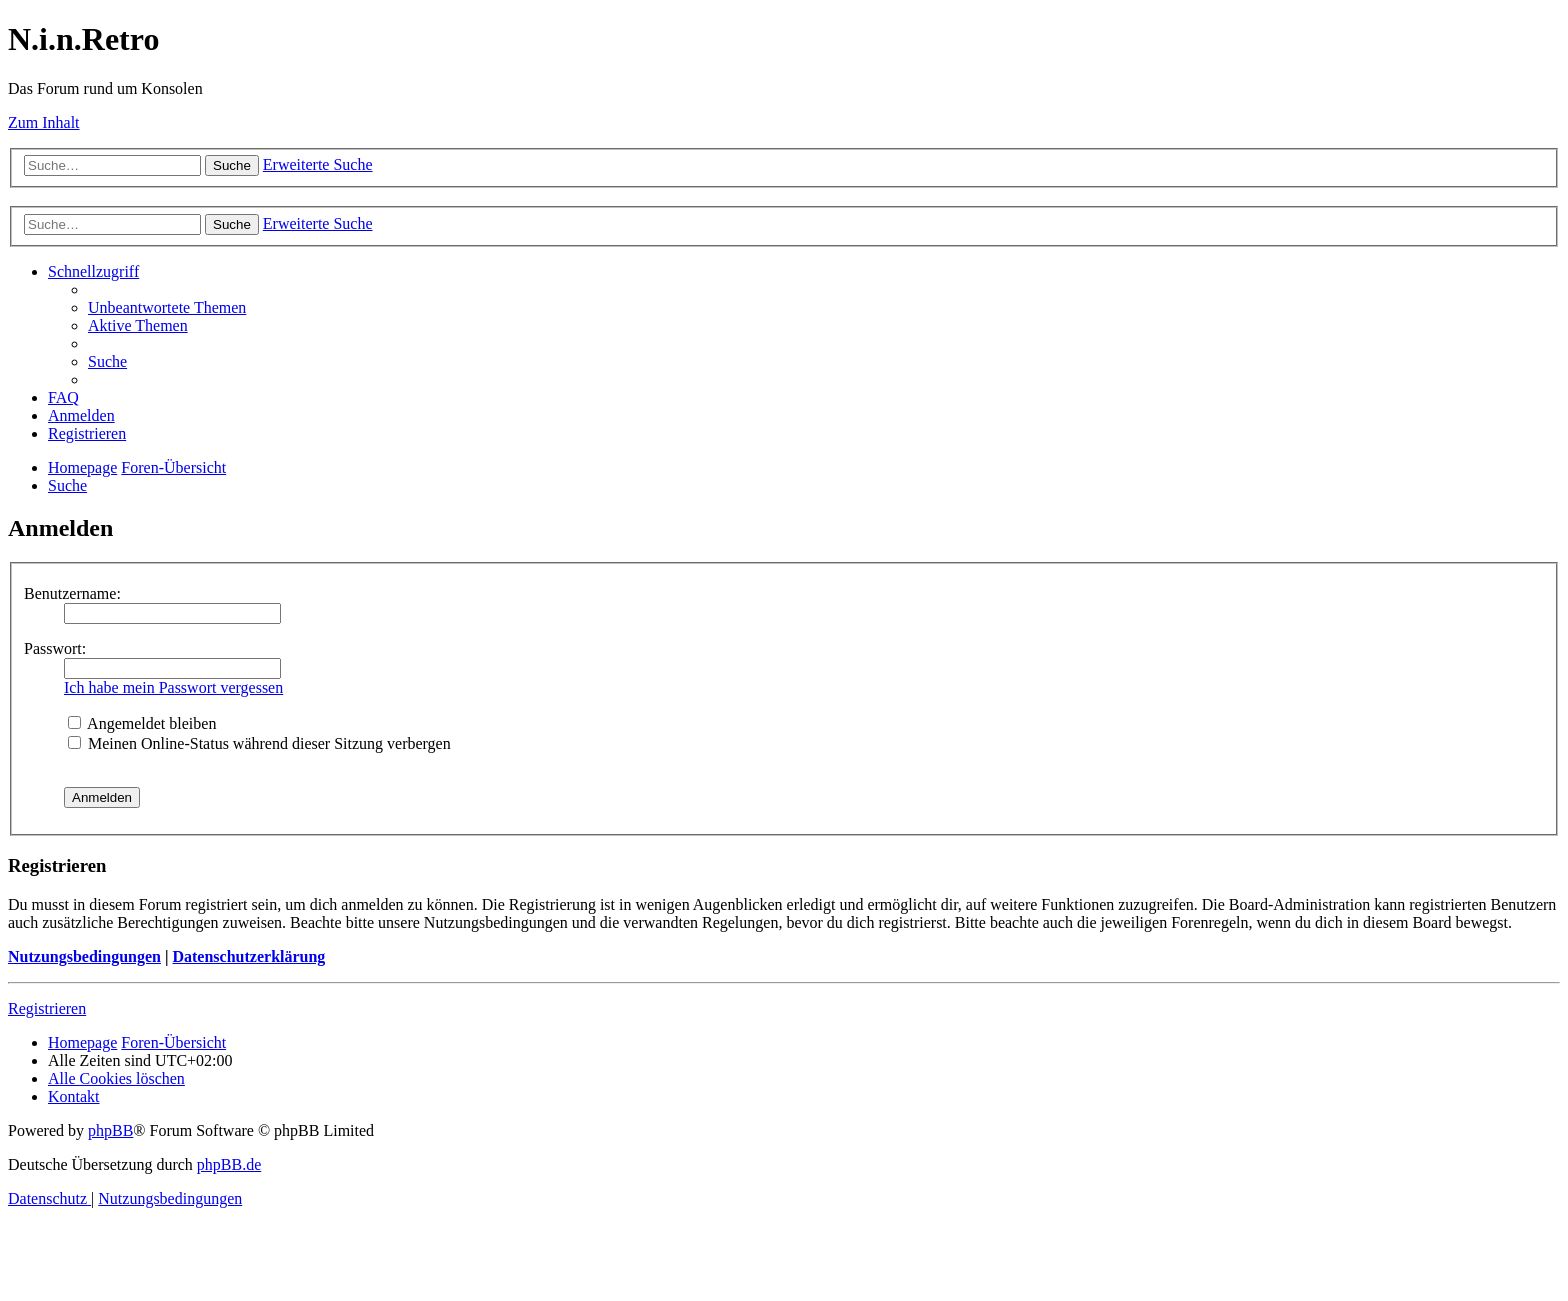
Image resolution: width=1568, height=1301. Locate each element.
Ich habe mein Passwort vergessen (173, 687)
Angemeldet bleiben (142, 723)
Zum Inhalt (44, 122)
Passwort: (55, 648)
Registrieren (47, 1008)
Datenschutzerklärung (248, 956)
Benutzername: (72, 593)
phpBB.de (229, 1164)
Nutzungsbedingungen (84, 956)
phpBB (110, 1130)
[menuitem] (167, 307)
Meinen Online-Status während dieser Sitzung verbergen (259, 743)
